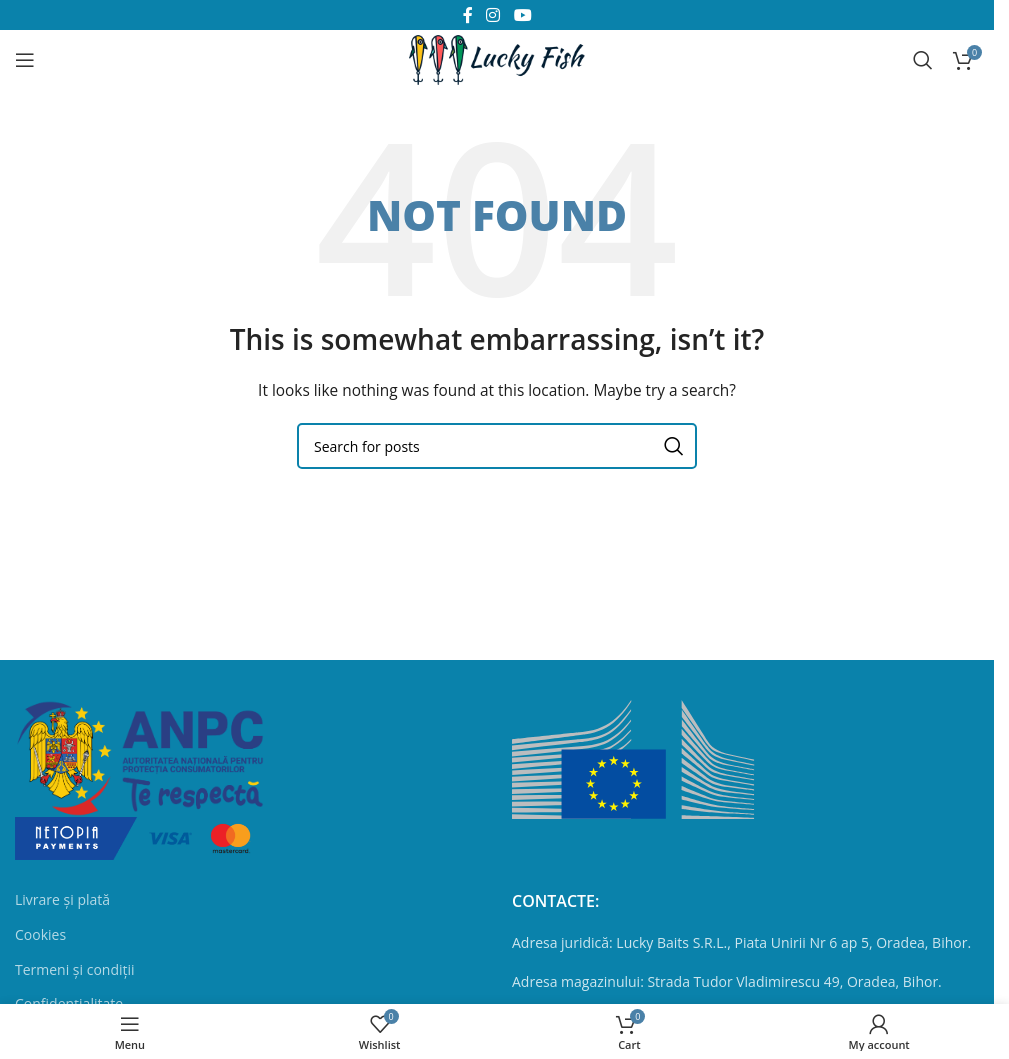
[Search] (923, 60)
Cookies (40, 934)
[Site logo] (497, 58)
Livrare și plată (62, 899)
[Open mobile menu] (25, 60)
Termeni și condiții (75, 969)
